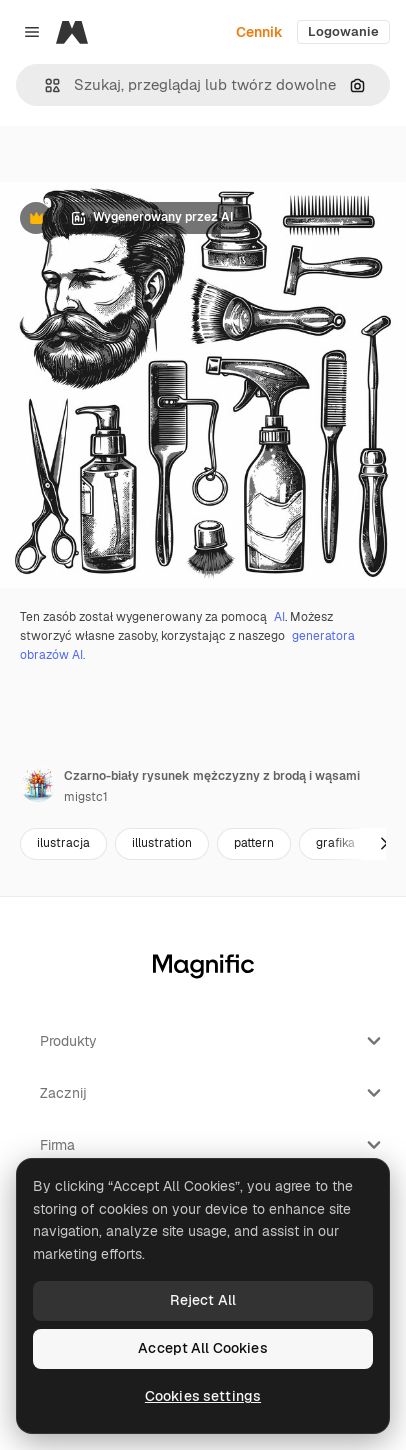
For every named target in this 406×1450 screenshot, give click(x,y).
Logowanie (343, 31)
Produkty (213, 1041)
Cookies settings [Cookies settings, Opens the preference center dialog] (203, 1396)
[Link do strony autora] (38, 784)
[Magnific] (72, 32)
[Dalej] (384, 844)
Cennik (259, 32)
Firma (213, 1145)
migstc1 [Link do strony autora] (86, 797)
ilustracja (63, 843)
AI (279, 617)
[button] (44, 85)
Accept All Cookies (203, 1348)
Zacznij (213, 1093)
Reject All (203, 1300)
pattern (254, 843)
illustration (162, 843)
